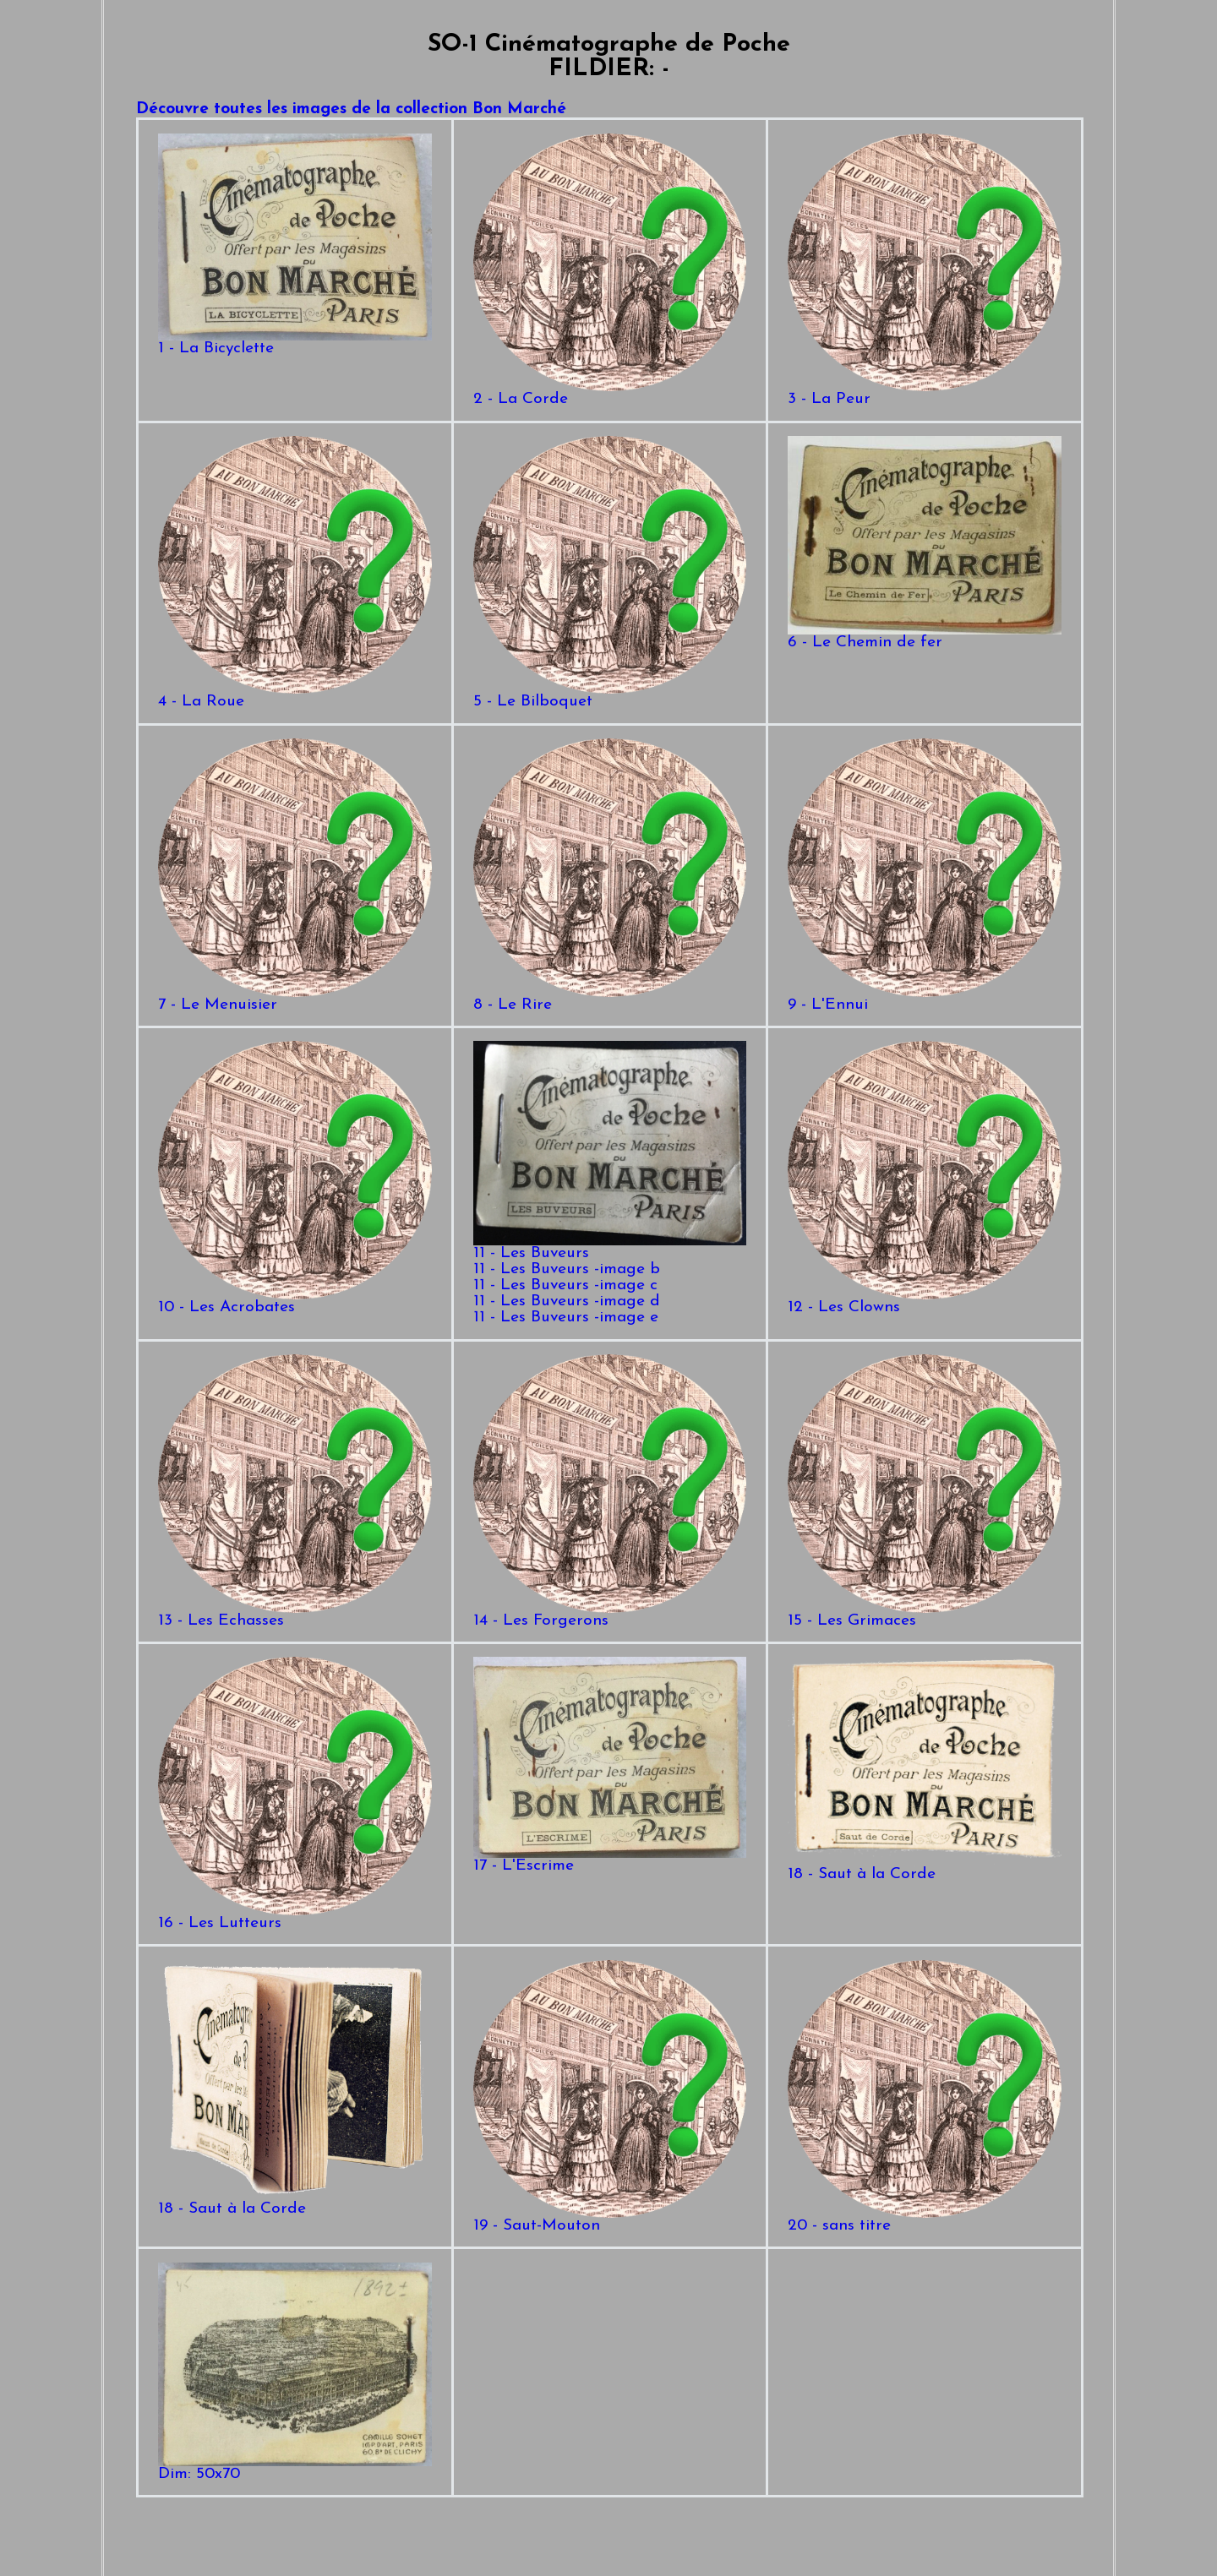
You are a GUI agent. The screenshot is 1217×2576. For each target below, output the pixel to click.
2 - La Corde (609, 393)
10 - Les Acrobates (294, 1301)
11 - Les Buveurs (609, 1247)
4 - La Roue (294, 696)
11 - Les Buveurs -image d (566, 1301)
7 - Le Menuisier (294, 999)
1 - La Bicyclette (294, 343)
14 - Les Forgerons (609, 1615)
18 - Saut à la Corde (924, 1868)
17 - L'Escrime (609, 1860)
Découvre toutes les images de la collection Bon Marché (351, 109)
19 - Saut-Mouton (609, 2220)
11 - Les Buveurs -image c (565, 1285)
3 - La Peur (924, 393)
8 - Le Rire (609, 999)
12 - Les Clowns (924, 1301)
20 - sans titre (924, 2220)
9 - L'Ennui (924, 999)
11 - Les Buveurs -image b (566, 1269)
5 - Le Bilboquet (609, 696)
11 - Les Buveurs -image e (565, 1318)
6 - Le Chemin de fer (924, 637)
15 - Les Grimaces (924, 1615)
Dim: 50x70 (294, 2468)
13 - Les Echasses (294, 1615)
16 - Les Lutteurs (294, 1917)
